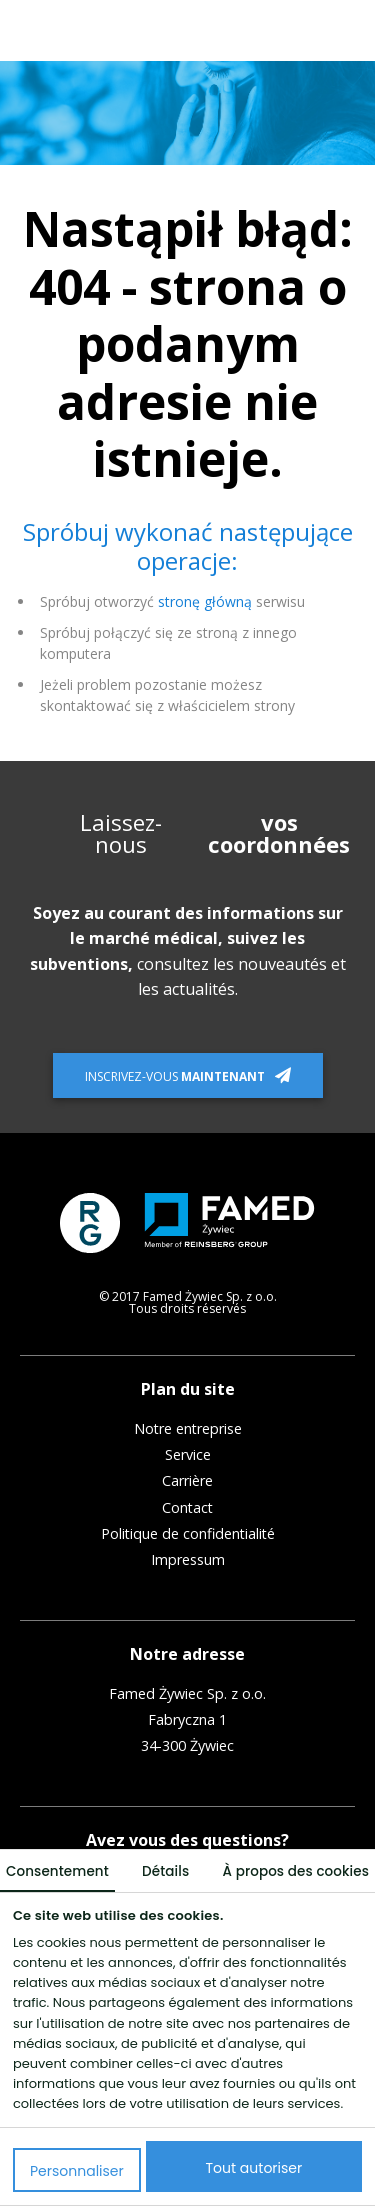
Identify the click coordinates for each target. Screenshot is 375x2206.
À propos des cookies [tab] (296, 1871)
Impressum (188, 1560)
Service (188, 1455)
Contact (187, 1508)
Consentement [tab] (57, 1871)
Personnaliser (77, 2171)
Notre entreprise (188, 1429)
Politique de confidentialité (188, 1534)
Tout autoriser (254, 2168)
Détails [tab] (165, 1871)
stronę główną (205, 601)
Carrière (187, 1481)
